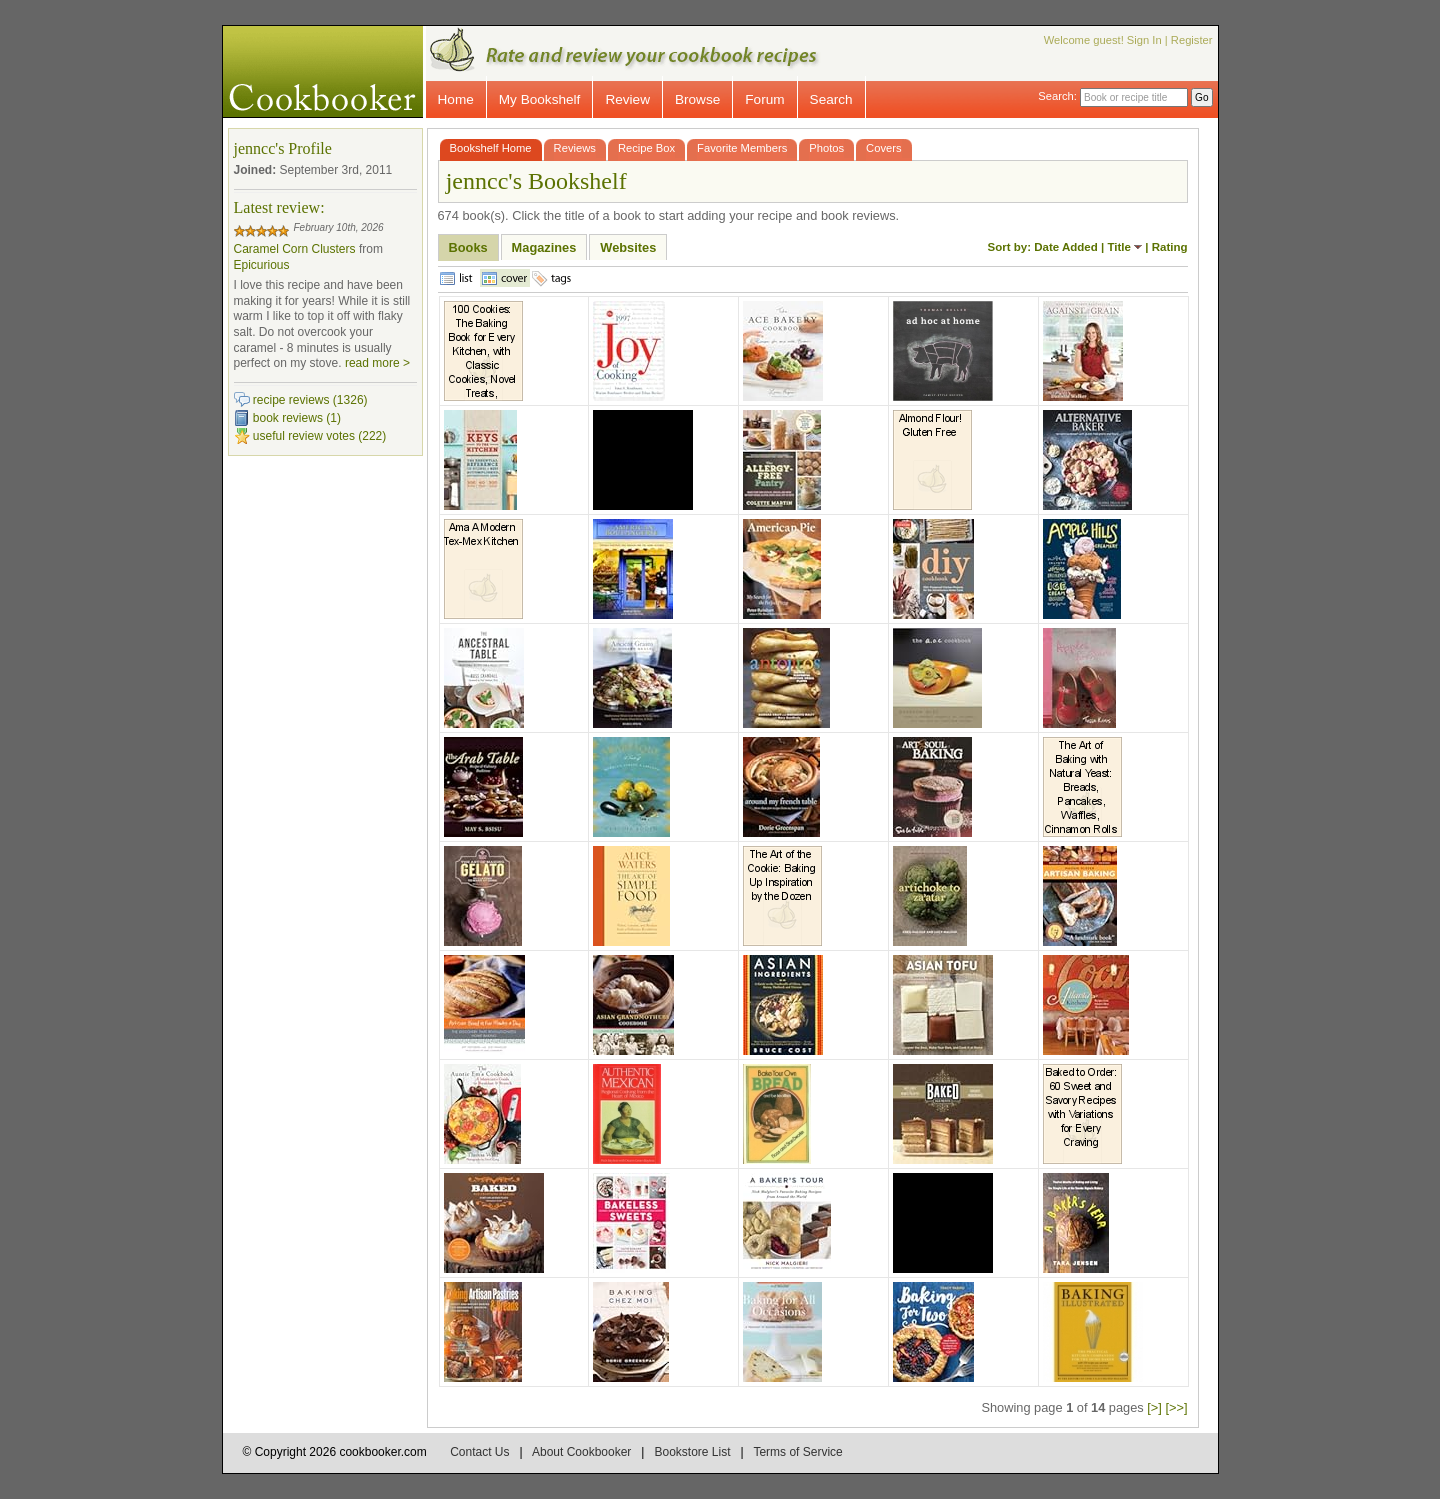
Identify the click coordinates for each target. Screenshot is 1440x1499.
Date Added (1066, 247)
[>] (1154, 1407)
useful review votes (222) (319, 436)
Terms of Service (797, 1452)
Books (468, 247)
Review (627, 99)
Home (456, 99)
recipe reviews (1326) (310, 400)
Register (1192, 40)
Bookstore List (692, 1452)
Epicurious (262, 265)
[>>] (1176, 1407)
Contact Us (479, 1452)
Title (1118, 247)
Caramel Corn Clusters (295, 249)
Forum (764, 99)
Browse (697, 99)
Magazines (544, 247)
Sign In (1144, 40)
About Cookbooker (581, 1452)
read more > (377, 363)
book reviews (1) (297, 418)
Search (831, 99)
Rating (1170, 247)
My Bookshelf (540, 99)
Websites (628, 247)
